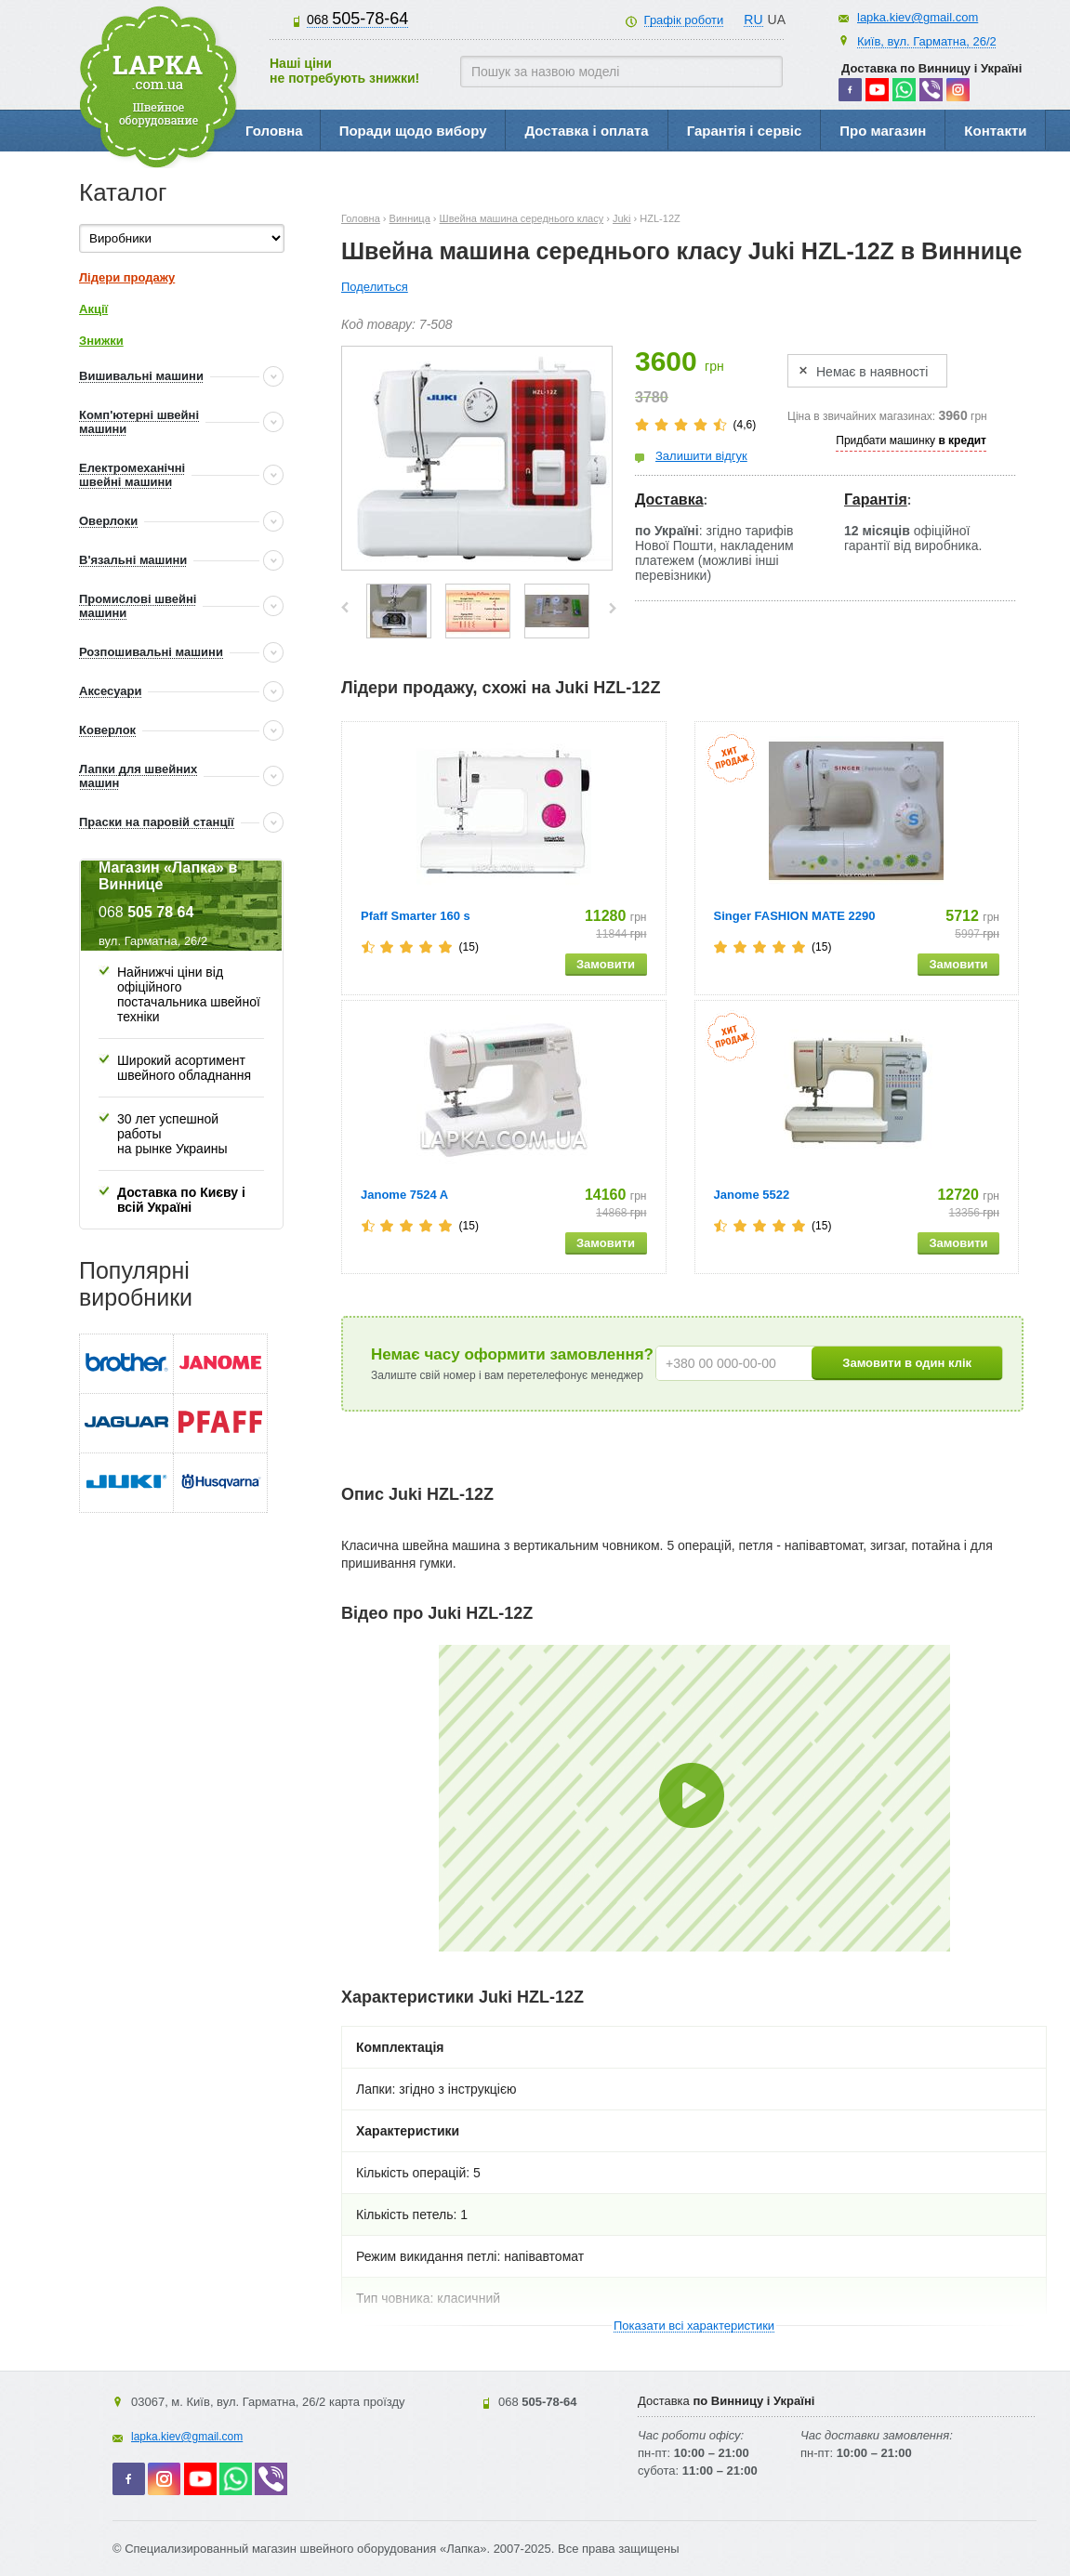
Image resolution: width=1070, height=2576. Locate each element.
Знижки (101, 341)
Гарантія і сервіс (744, 130)
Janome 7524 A (404, 1195)
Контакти (995, 130)
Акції (93, 309)
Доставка (669, 499)
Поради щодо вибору (413, 130)
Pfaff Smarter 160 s (415, 916)
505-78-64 (357, 18)
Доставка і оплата (586, 130)
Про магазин (882, 130)
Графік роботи (684, 20)
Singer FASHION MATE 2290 (795, 916)
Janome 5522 (752, 1195)
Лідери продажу (127, 277)
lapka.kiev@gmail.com (917, 17)
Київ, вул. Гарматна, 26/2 (927, 41)
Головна (274, 130)
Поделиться (374, 287)
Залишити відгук (701, 456)
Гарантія (875, 499)
